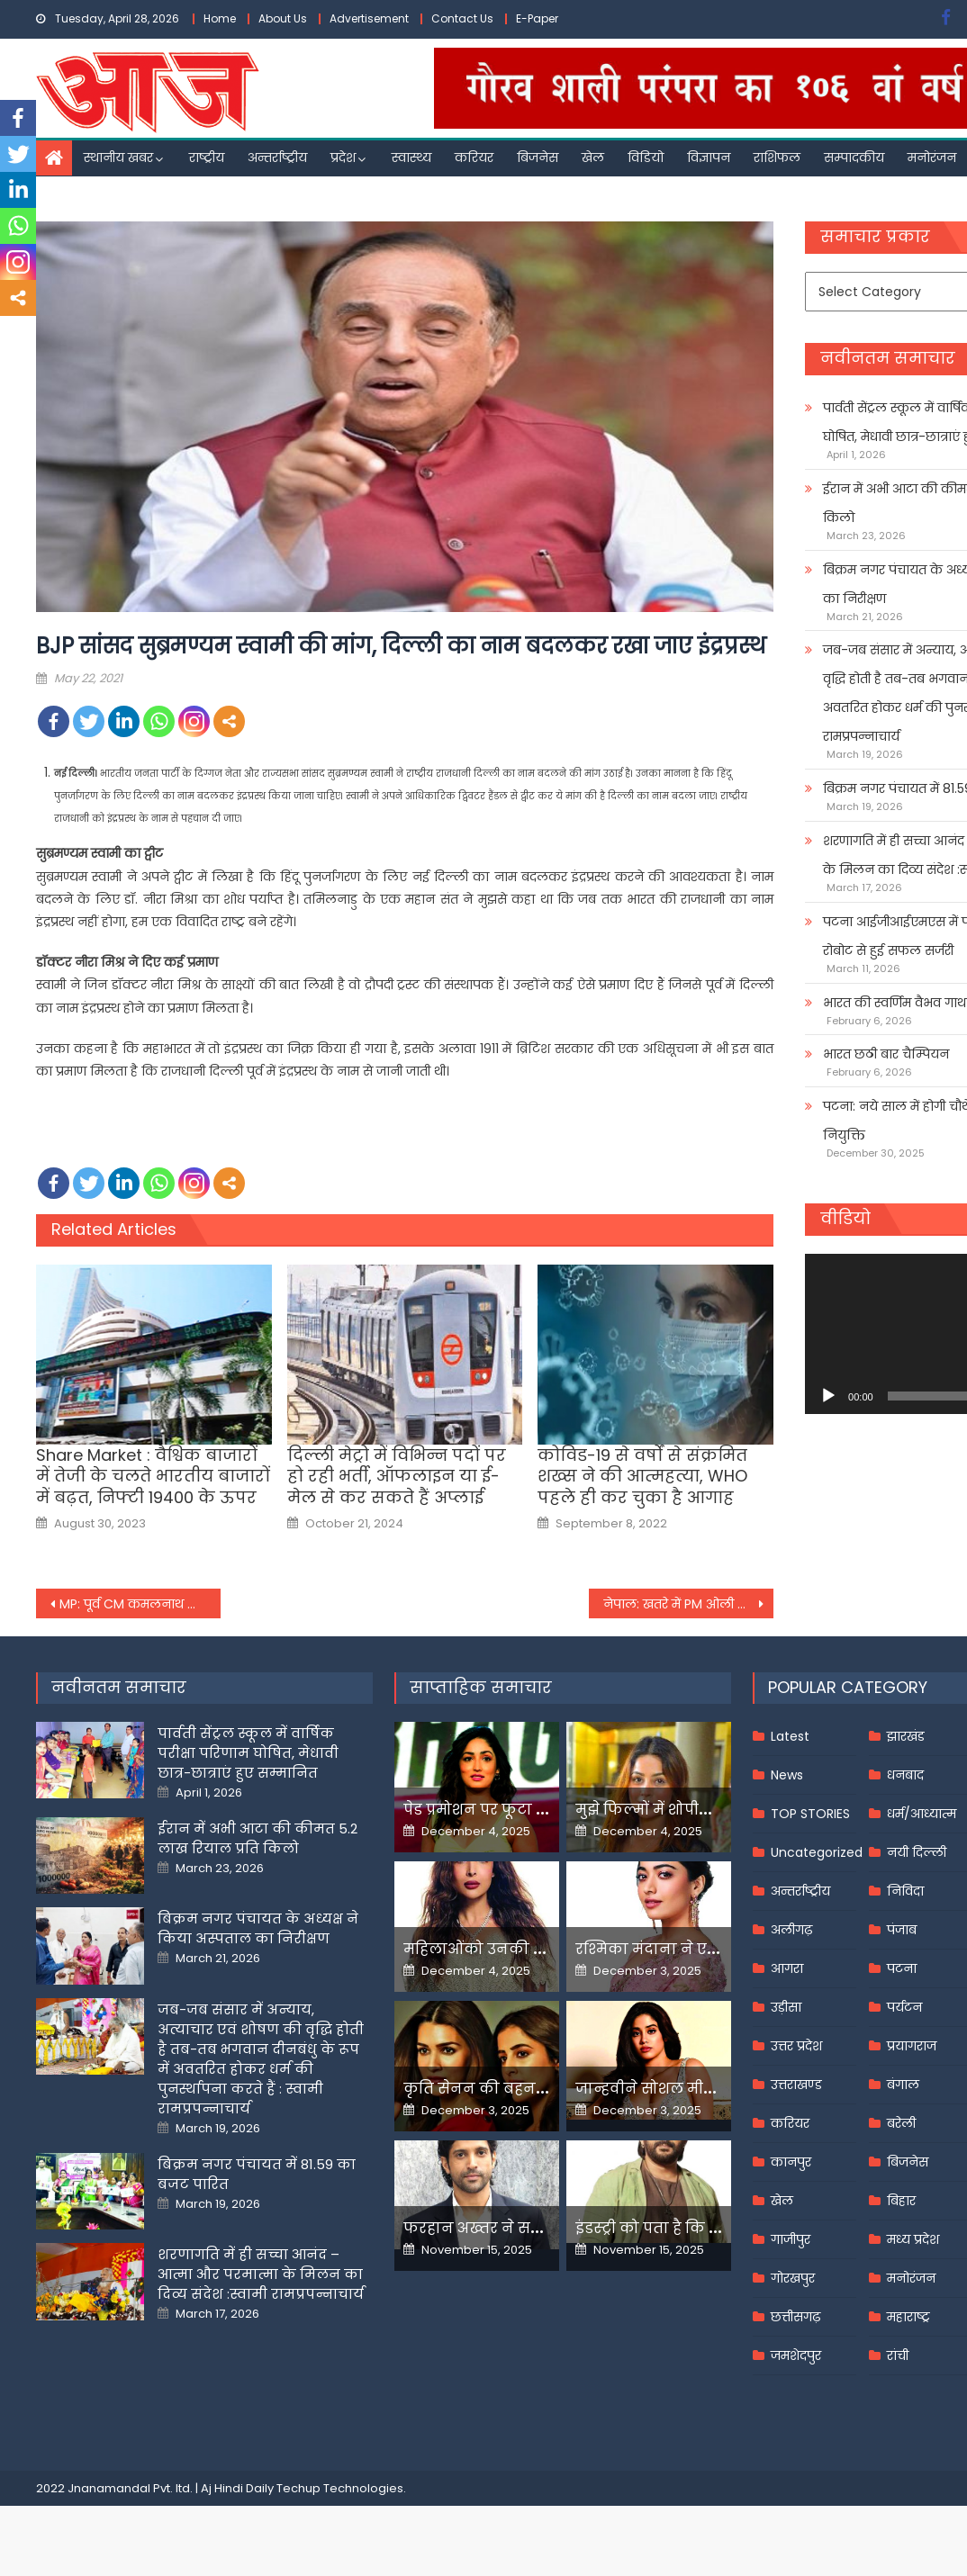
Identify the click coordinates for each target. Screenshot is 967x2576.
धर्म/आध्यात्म (921, 1814)
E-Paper (537, 18)
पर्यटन (904, 2007)
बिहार (901, 2201)
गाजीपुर (790, 2239)
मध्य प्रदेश (913, 2239)
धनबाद (905, 1775)
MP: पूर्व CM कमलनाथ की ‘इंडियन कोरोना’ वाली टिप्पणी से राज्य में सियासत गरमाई (140, 1604)
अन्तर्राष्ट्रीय (277, 158)
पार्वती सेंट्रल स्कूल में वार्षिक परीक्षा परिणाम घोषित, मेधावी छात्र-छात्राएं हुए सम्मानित (248, 1753)
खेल (593, 158)
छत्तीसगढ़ (795, 2317)
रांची (897, 2355)
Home (219, 18)
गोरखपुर (793, 2278)
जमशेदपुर (796, 2355)
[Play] (828, 1396)
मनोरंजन (932, 158)
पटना (902, 1968)
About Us (282, 18)
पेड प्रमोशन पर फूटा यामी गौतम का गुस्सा (540, 1809)
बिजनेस (537, 158)
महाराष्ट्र (908, 2317)
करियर (474, 158)
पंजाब (902, 1930)
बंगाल (903, 2085)
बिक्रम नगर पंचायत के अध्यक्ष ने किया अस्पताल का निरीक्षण (258, 1928)
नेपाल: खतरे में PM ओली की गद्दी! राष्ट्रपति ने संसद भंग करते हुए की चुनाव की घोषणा (688, 1604)
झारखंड (906, 1736)
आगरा (787, 1968)
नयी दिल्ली (916, 1852)
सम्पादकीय (854, 158)
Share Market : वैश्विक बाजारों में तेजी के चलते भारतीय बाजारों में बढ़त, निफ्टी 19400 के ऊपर (153, 1476)
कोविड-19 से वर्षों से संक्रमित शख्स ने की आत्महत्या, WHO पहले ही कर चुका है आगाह (642, 1476)
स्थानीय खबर (118, 158)
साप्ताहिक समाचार (481, 1687)
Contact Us (462, 18)
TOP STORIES (810, 1814)
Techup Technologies (339, 2488)
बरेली (901, 2123)
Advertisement (369, 18)
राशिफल (777, 158)
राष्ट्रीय (206, 158)
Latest (790, 1736)
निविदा (905, 1891)
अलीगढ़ (791, 1930)
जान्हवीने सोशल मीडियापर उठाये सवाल (706, 2088)
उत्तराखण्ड (796, 2085)
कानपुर (791, 2162)
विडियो (646, 158)
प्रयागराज (911, 2046)
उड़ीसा (786, 2007)
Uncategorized (817, 1852)
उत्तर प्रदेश (796, 2046)
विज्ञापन (708, 158)
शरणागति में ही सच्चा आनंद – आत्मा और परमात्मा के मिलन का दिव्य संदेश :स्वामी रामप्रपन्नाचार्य (261, 2274)
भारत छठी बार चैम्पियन (886, 1054)
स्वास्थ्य (411, 158)
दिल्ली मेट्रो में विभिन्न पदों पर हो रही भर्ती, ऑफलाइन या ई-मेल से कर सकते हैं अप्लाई (396, 1476)
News (787, 1775)
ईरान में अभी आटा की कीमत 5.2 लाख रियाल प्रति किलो (257, 1838)
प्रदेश (343, 158)
